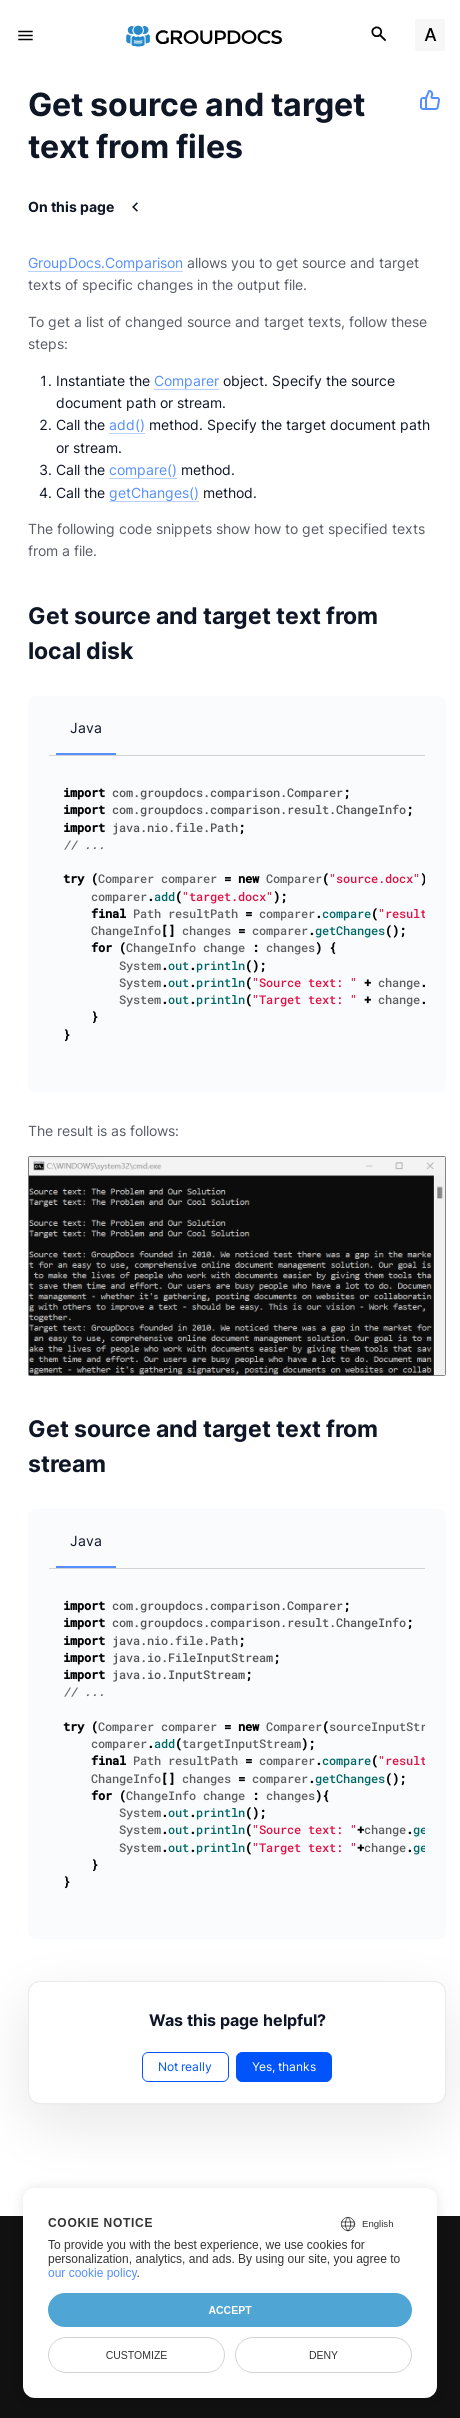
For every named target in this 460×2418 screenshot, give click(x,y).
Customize (137, 2355)
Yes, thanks (284, 2066)
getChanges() (154, 492)
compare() (143, 469)
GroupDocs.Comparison (105, 262)
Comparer (186, 380)
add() (127, 424)
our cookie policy (92, 2273)
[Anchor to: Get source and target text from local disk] (427, 633)
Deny (323, 2355)
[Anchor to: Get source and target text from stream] (427, 1446)
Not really (185, 2066)
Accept (229, 2310)
